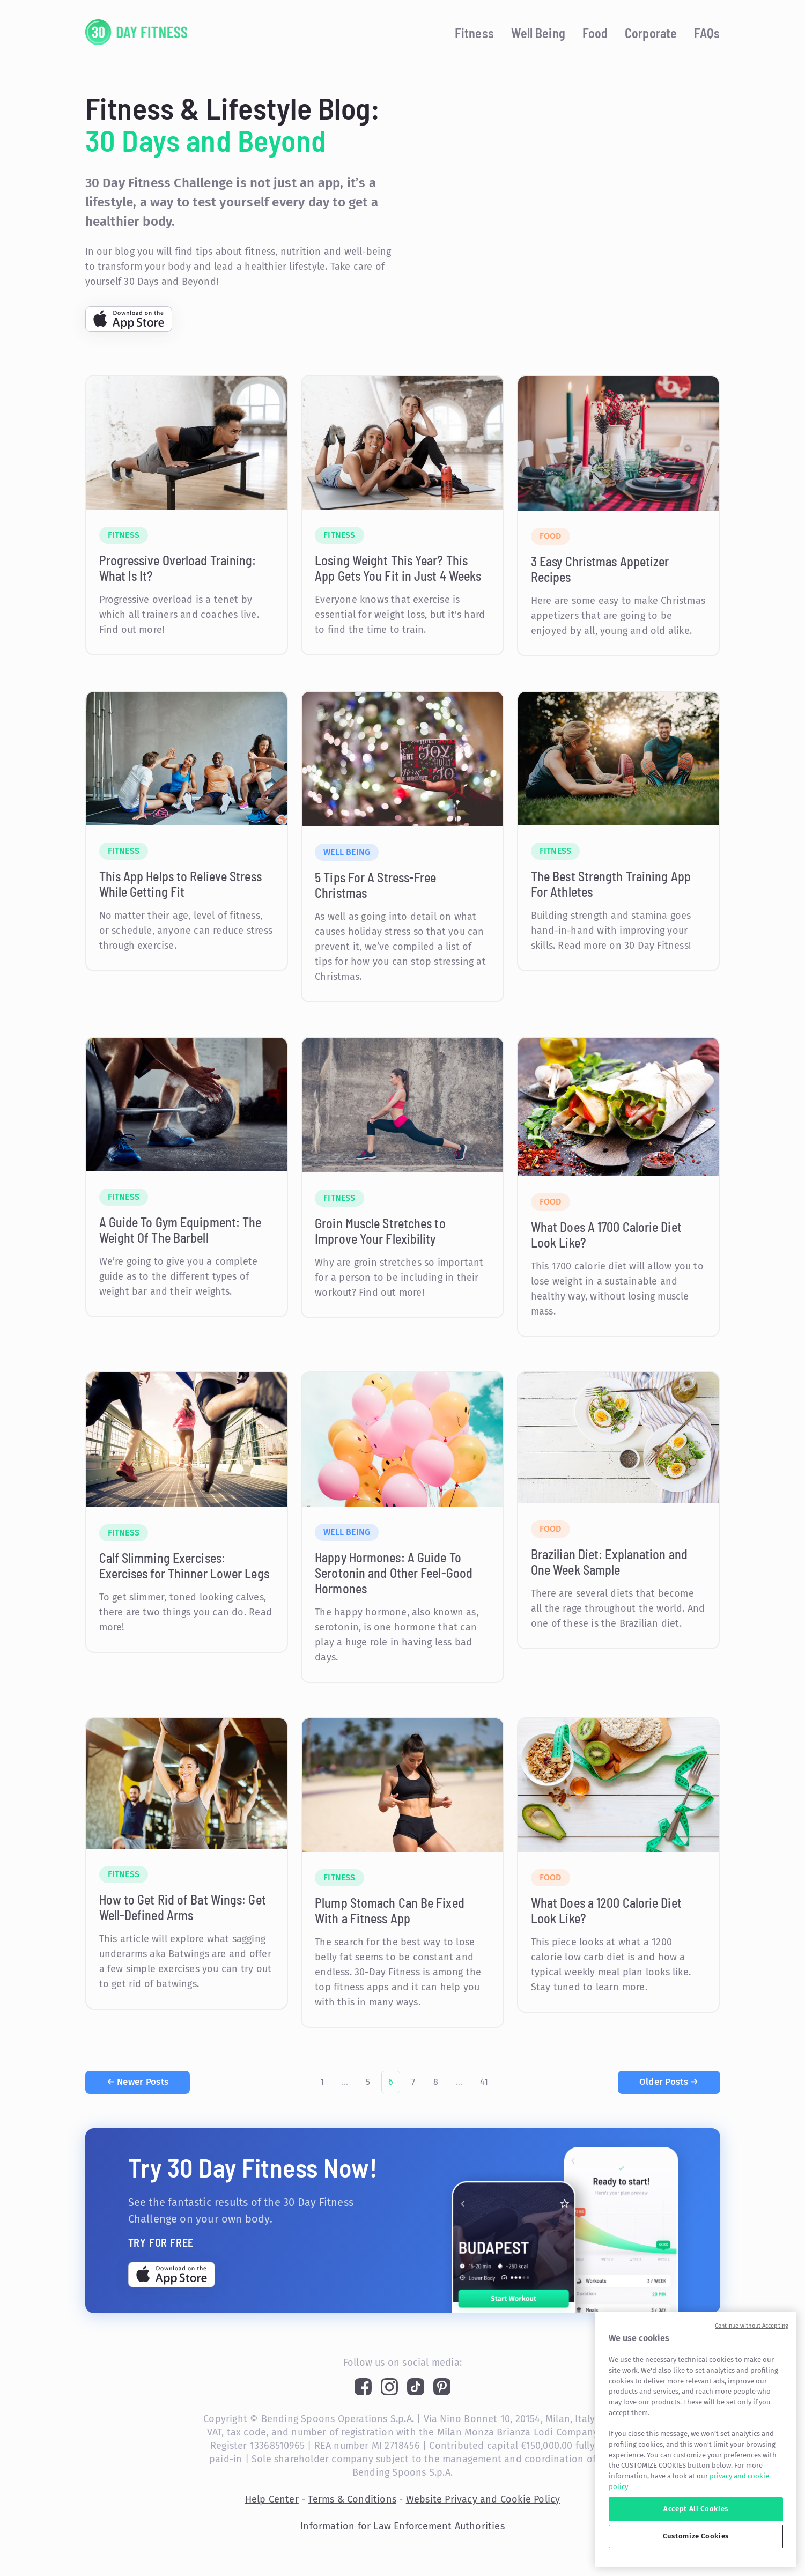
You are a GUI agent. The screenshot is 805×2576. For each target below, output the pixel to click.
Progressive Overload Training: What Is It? (177, 568)
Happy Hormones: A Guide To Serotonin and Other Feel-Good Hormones (393, 1572)
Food (595, 33)
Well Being (538, 33)
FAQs (707, 33)
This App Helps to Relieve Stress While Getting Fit (180, 883)
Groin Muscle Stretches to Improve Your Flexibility (380, 1230)
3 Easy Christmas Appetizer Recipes (600, 569)
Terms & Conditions (352, 2499)
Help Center (272, 2499)
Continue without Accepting (751, 2325)
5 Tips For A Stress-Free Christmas (375, 885)
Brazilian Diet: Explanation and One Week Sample (609, 1561)
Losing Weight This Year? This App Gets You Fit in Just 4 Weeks (398, 568)
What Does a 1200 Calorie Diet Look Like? (606, 1910)
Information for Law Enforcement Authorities (402, 2526)
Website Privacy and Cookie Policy (483, 2499)
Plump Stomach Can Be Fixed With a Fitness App (389, 1910)
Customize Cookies (696, 2536)
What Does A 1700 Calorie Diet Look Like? (606, 1234)
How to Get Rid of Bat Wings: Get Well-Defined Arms (182, 1907)
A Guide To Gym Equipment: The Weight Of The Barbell (180, 1229)
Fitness (474, 33)
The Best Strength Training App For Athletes (611, 883)
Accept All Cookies (695, 2509)
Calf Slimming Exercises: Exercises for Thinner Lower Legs (184, 1565)
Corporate (651, 33)
